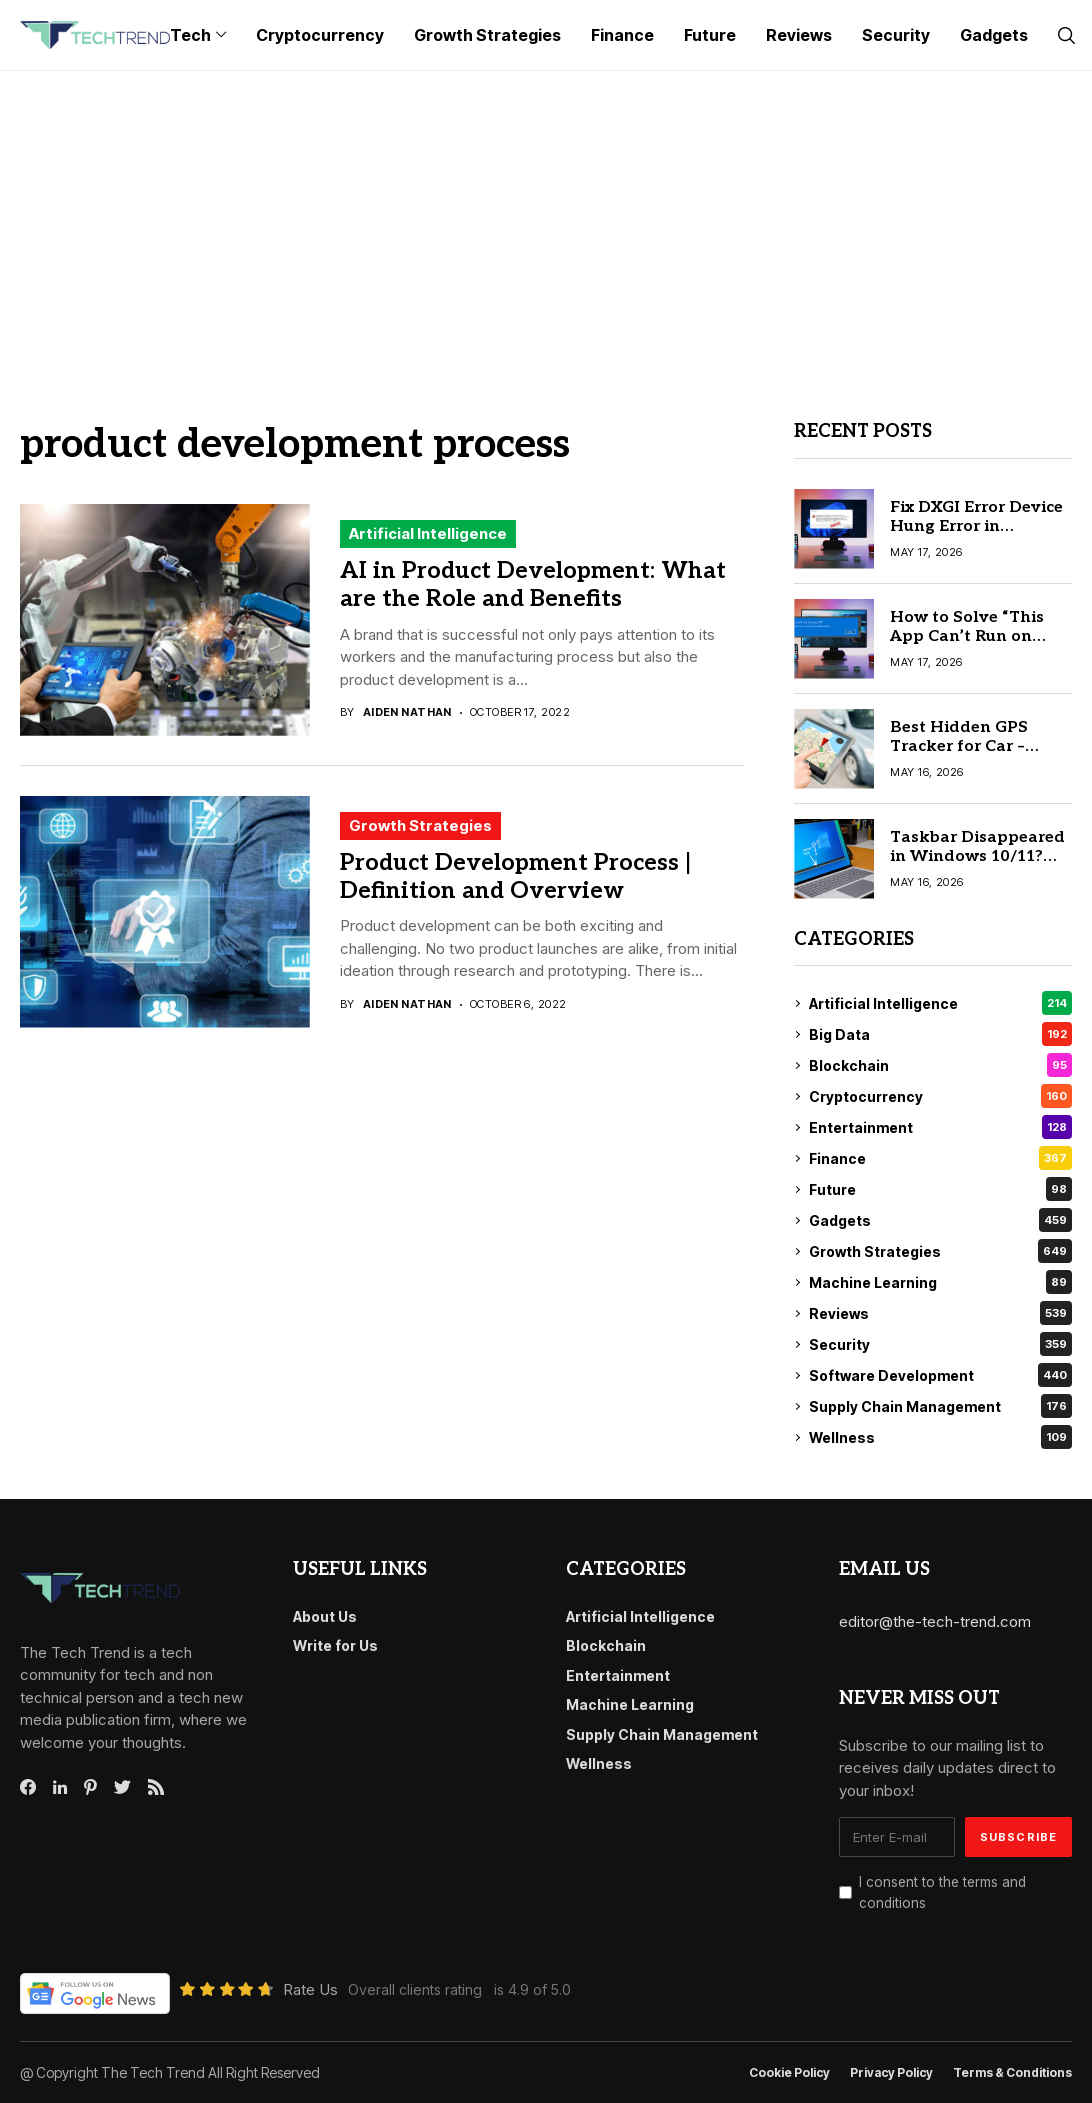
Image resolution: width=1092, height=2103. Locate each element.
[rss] (156, 1787)
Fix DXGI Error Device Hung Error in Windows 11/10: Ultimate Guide (976, 536)
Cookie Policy (789, 2073)
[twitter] (122, 1788)
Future (940, 1189)
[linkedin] (60, 1788)
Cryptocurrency (940, 1096)
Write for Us (335, 1645)
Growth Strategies (420, 825)
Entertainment (940, 1127)
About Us (325, 1616)
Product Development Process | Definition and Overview (515, 877)
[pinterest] (90, 1787)
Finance (940, 1158)
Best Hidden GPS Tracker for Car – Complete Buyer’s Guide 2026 (960, 756)
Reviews (940, 1313)
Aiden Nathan (407, 712)
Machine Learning (940, 1282)
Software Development (940, 1375)
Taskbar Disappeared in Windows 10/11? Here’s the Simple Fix (977, 856)
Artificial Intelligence (428, 533)
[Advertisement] (546, 221)
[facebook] (28, 1787)
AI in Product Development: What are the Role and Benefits (533, 585)
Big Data (940, 1034)
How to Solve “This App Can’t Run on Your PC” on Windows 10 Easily (978, 646)
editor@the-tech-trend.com (935, 1621)
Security (940, 1344)
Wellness (940, 1437)
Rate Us (310, 1989)
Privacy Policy (891, 2073)
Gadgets (940, 1220)
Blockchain (940, 1065)
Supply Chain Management (940, 1406)
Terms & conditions (1012, 2073)
